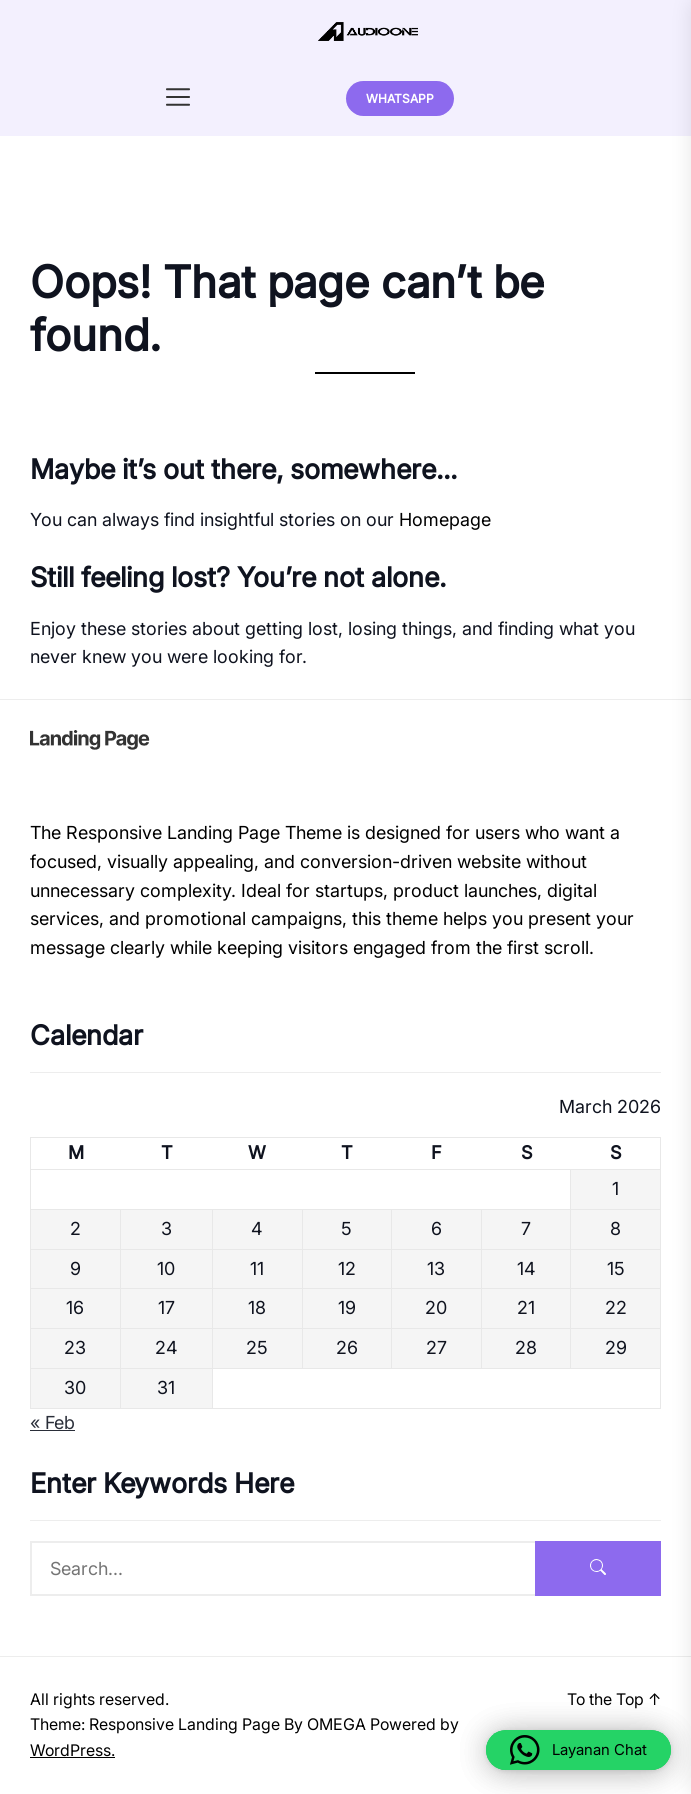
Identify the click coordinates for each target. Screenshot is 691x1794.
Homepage (445, 519)
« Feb (52, 1422)
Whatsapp (400, 98)
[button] (578, 1750)
